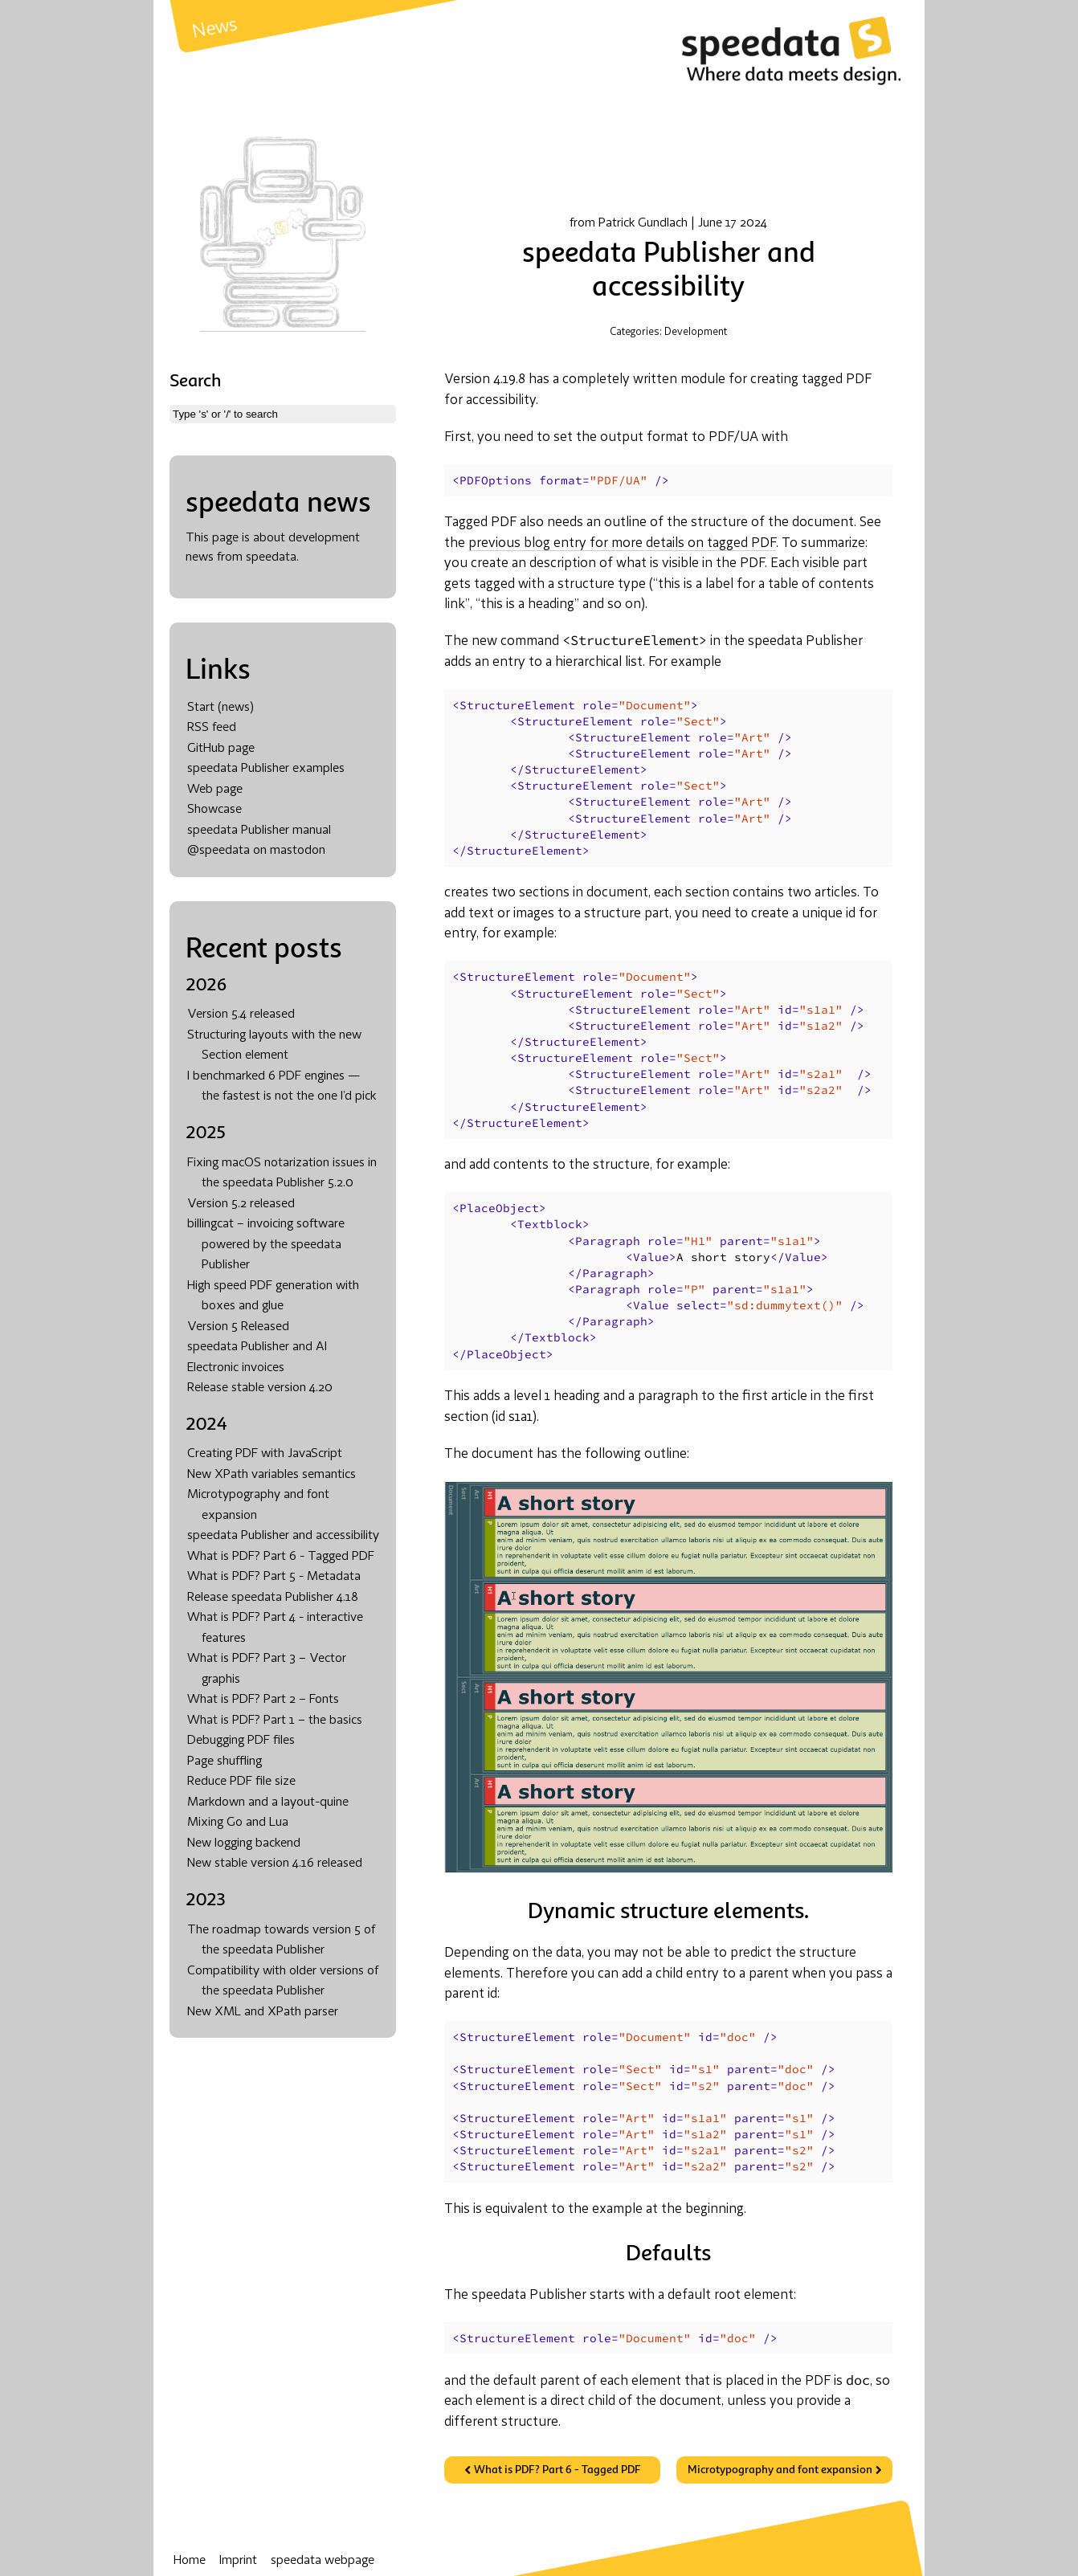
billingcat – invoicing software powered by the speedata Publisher (266, 1245)
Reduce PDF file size (241, 1781)
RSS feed (211, 727)
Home (190, 2560)
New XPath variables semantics (271, 1474)
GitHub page (221, 748)
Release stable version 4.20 (260, 1388)
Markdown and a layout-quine (268, 1802)
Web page (215, 789)
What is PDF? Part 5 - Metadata (274, 1576)
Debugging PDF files (241, 1740)
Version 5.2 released (241, 1204)
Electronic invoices (235, 1367)
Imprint (238, 2560)
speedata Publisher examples (266, 768)
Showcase (214, 809)
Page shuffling (224, 1761)
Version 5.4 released (241, 1014)
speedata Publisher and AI (257, 1347)
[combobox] (282, 414)
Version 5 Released (238, 1327)
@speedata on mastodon (256, 850)
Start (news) (220, 707)
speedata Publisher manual (259, 830)
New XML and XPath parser (262, 2012)
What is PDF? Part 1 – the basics (274, 1720)
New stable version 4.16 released (274, 1863)
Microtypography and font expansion (780, 2470)
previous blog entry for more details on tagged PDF (622, 543)
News (215, 29)
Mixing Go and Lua (237, 1822)
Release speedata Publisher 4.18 (272, 1597)
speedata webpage (322, 2560)
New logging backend (243, 1843)
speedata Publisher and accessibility (283, 1535)
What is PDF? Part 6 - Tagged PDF (280, 1556)
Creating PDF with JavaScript (264, 1453)
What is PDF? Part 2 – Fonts (263, 1699)
